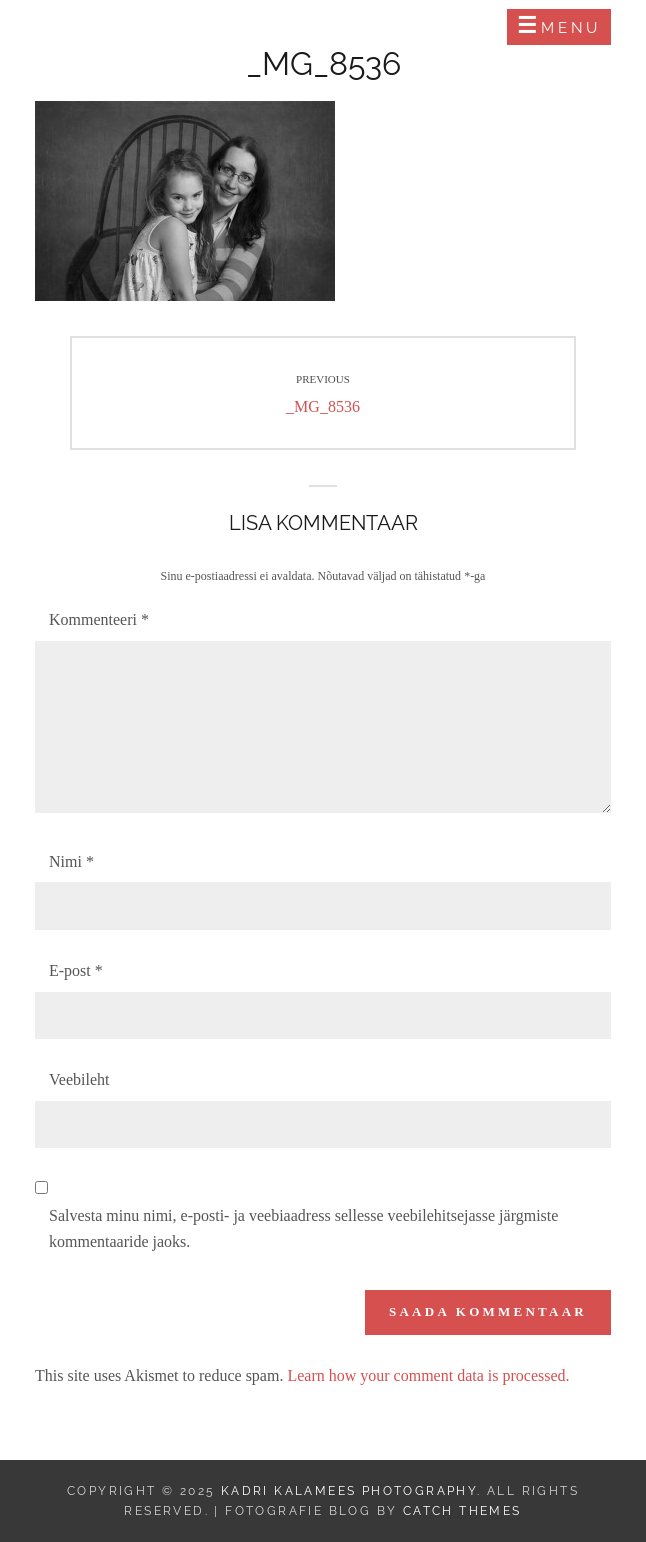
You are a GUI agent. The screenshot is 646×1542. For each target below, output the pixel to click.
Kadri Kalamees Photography (205, 26)
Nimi (71, 861)
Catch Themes (462, 1511)
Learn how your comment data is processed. (428, 1375)
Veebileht (79, 1079)
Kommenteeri (99, 619)
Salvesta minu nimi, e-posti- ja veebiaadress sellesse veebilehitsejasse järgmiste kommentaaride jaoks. (303, 1228)
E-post (76, 970)
